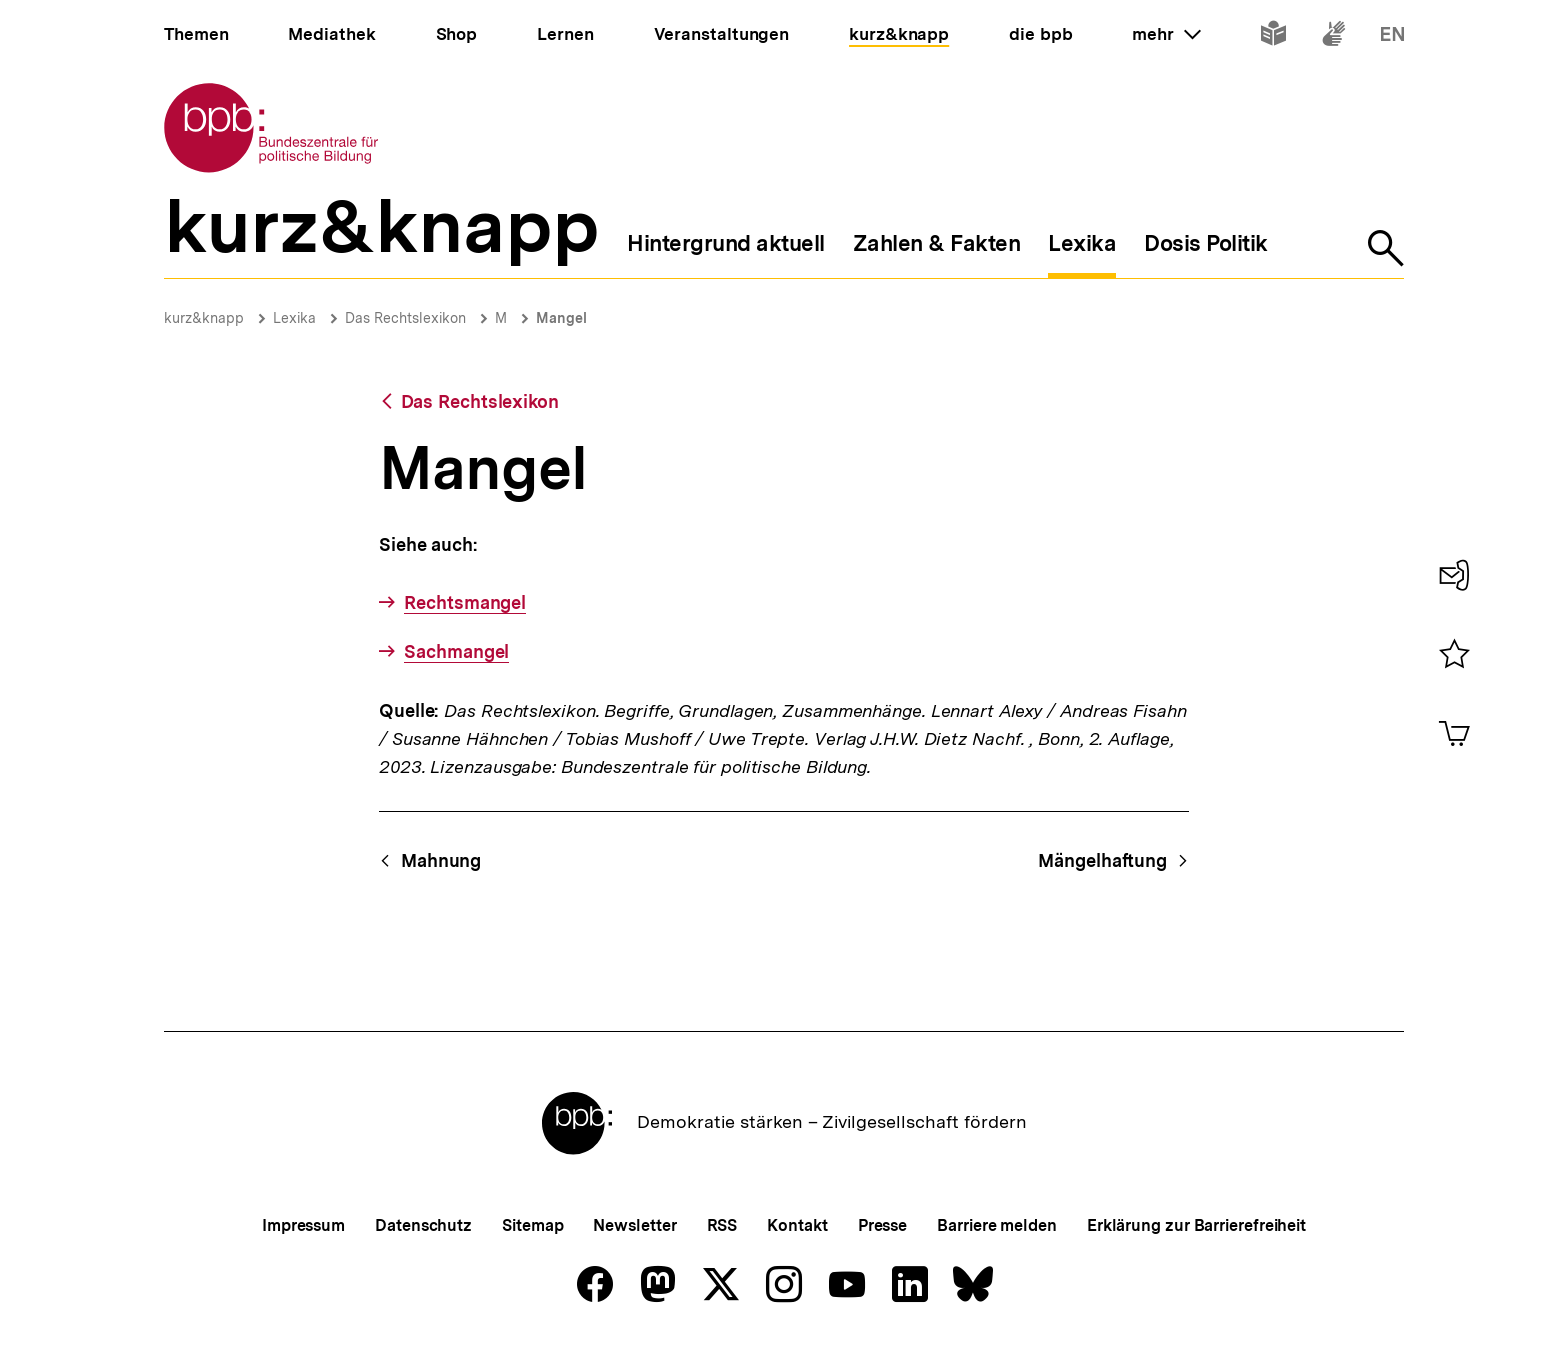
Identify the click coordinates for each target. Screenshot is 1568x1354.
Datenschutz (423, 1225)
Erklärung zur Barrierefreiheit (1196, 1225)
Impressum (303, 1225)
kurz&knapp (204, 318)
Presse (882, 1225)
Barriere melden (997, 1225)
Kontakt (797, 1225)
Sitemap (532, 1225)
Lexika (294, 318)
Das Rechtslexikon (405, 318)
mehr (1166, 34)
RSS (722, 1225)
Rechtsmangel (465, 602)
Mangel (561, 318)
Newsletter (634, 1225)
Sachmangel (456, 651)
